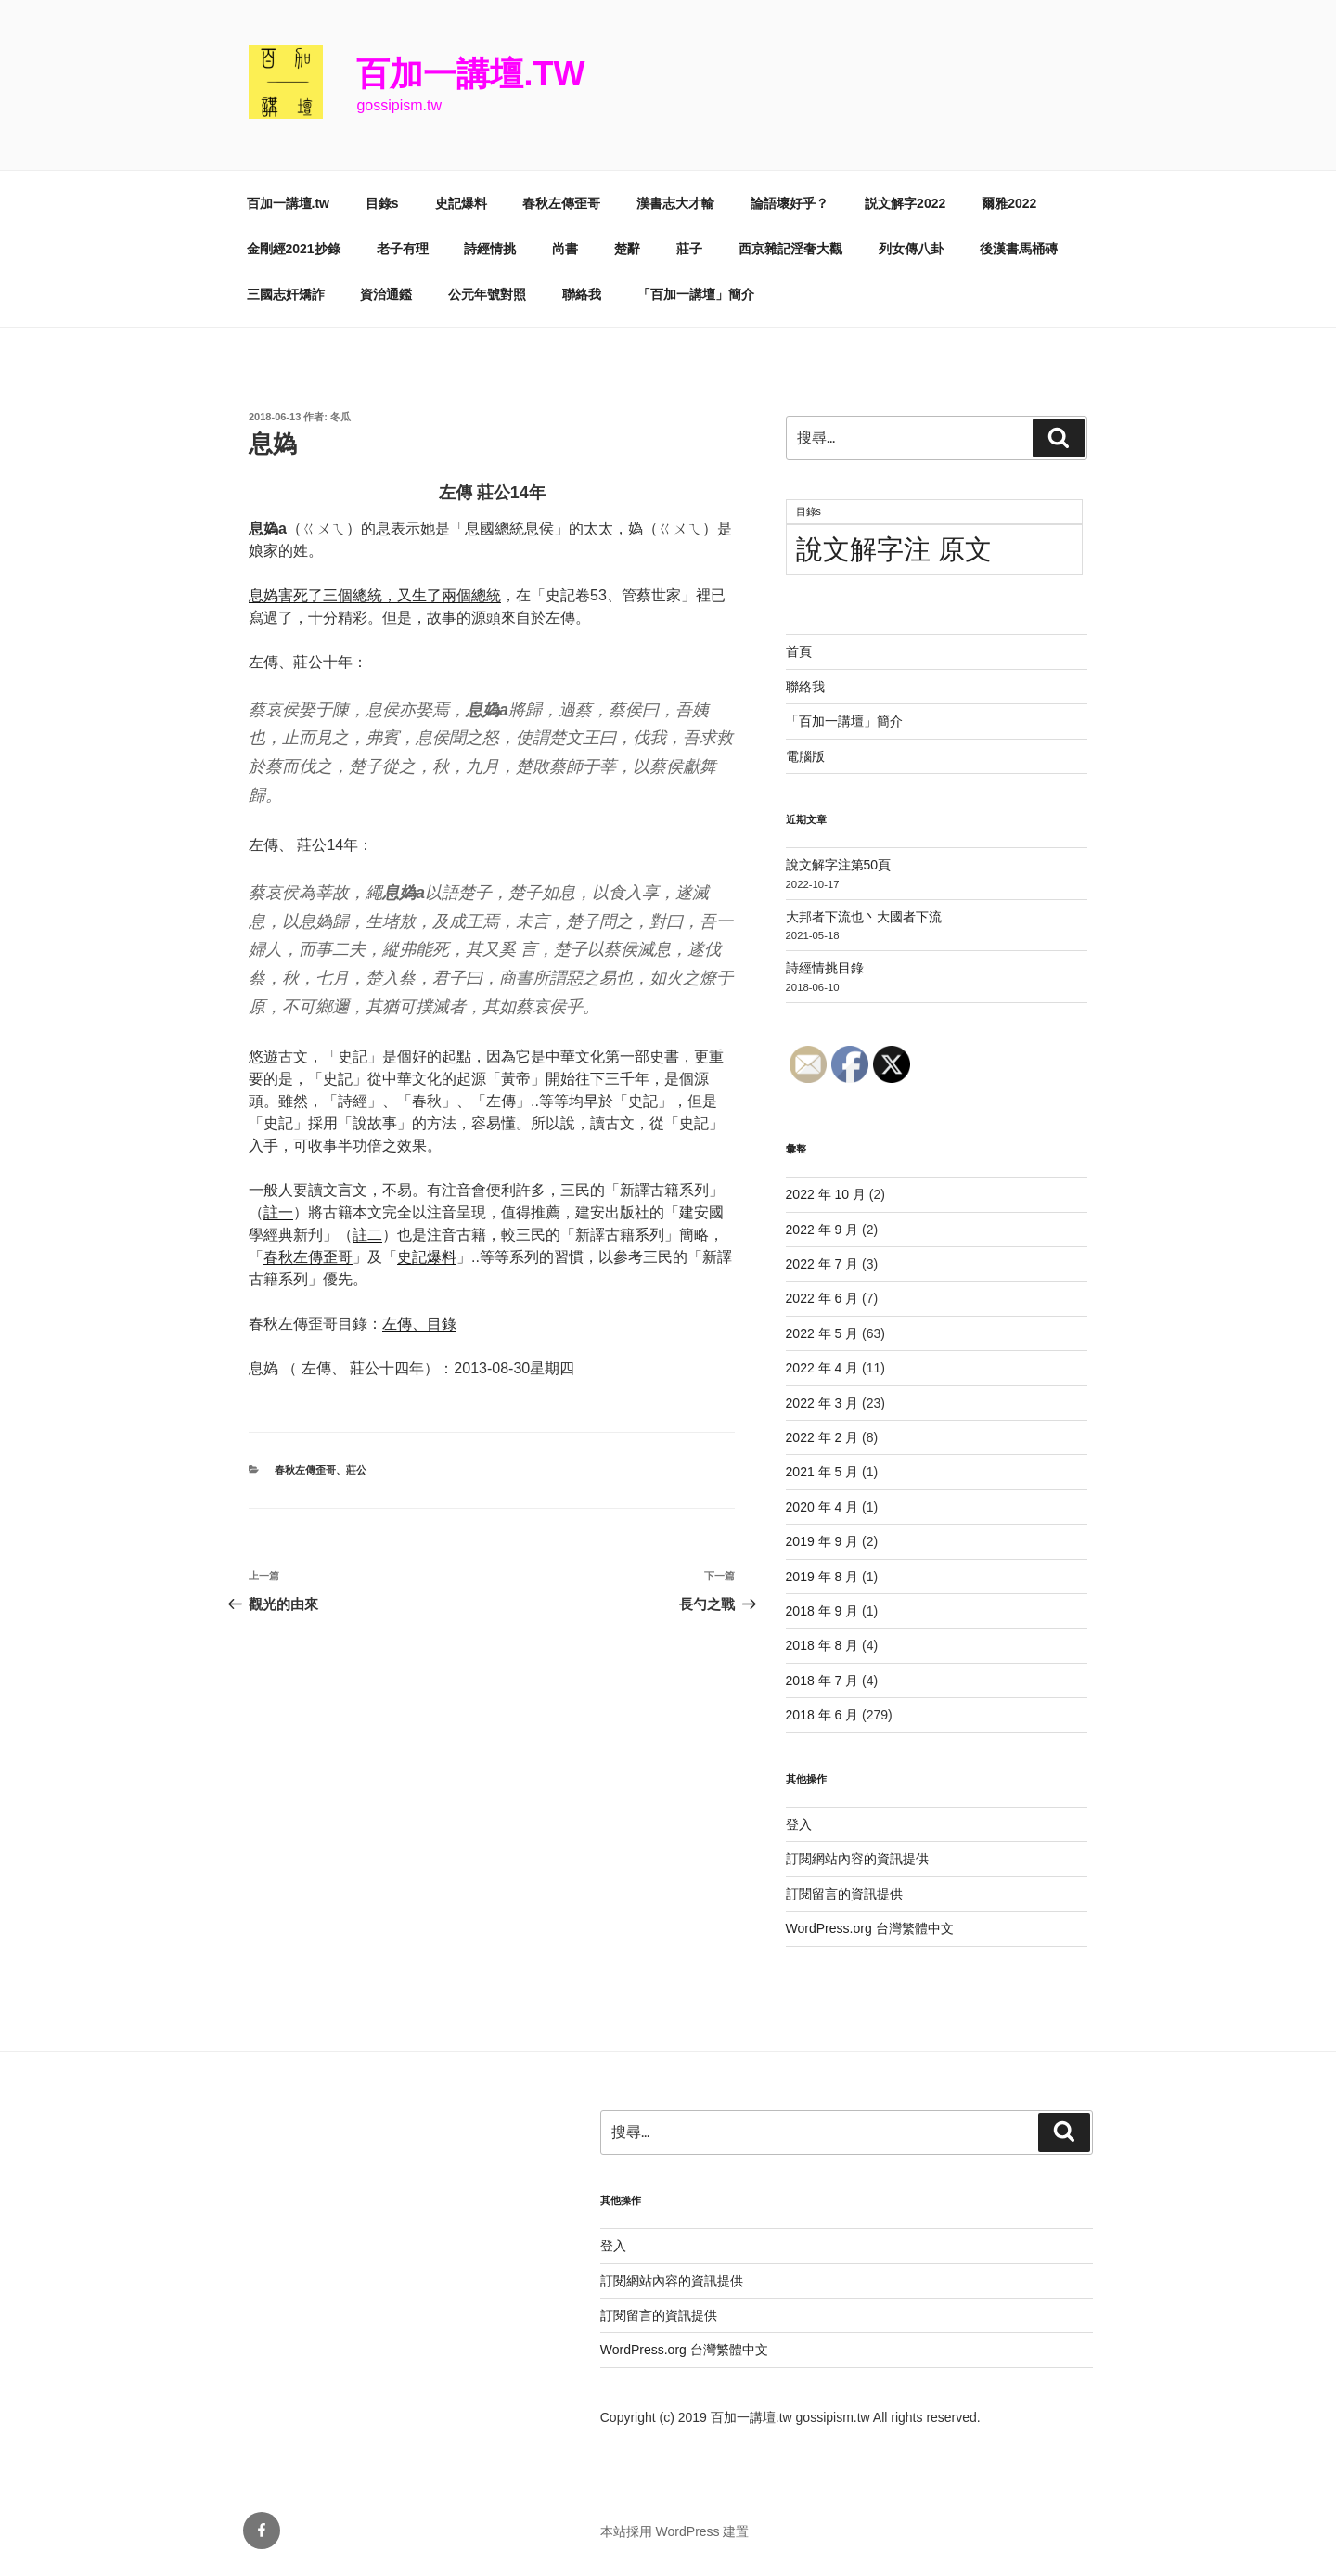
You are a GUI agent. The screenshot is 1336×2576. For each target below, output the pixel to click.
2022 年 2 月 (822, 1437)
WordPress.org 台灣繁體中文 (870, 1928)
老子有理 (403, 248)
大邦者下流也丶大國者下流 (864, 916)
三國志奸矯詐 (286, 294)
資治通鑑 (386, 294)
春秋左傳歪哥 (561, 203)
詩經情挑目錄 (825, 967)
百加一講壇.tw (470, 74)
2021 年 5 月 (822, 1471)
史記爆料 (461, 203)
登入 (799, 1824)
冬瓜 (340, 416)
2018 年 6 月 (822, 1714)
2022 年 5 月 (822, 1333)
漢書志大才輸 (675, 203)
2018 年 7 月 (822, 1680)
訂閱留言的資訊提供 (844, 1894)
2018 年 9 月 (822, 1611)
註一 (278, 1212)
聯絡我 (581, 294)
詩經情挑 (490, 248)
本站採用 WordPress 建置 (675, 2531)
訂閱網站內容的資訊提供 (857, 1858)
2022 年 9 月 (822, 1229)
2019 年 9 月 (822, 1541)
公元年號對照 (487, 294)
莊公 (356, 1469)
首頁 (799, 651)
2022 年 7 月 (822, 1263)
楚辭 (627, 248)
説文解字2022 (905, 203)
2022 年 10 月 (826, 1194)
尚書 (565, 248)
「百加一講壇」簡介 (695, 294)
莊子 (689, 248)
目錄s (382, 203)
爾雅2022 (1009, 203)
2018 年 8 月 (822, 1645)
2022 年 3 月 (822, 1403)
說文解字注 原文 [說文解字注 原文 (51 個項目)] (894, 549)
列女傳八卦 (911, 248)
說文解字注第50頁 (839, 864)
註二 (367, 1235)
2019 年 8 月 (822, 1576)
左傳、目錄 (419, 1324)
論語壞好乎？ (790, 203)
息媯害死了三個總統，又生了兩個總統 (375, 595)
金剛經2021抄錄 (293, 248)
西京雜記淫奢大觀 (790, 248)
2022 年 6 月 (822, 1298)
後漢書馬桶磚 (1019, 248)
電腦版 (805, 756)
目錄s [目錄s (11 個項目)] (808, 511)
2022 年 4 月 (822, 1367)
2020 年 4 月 (822, 1507)
